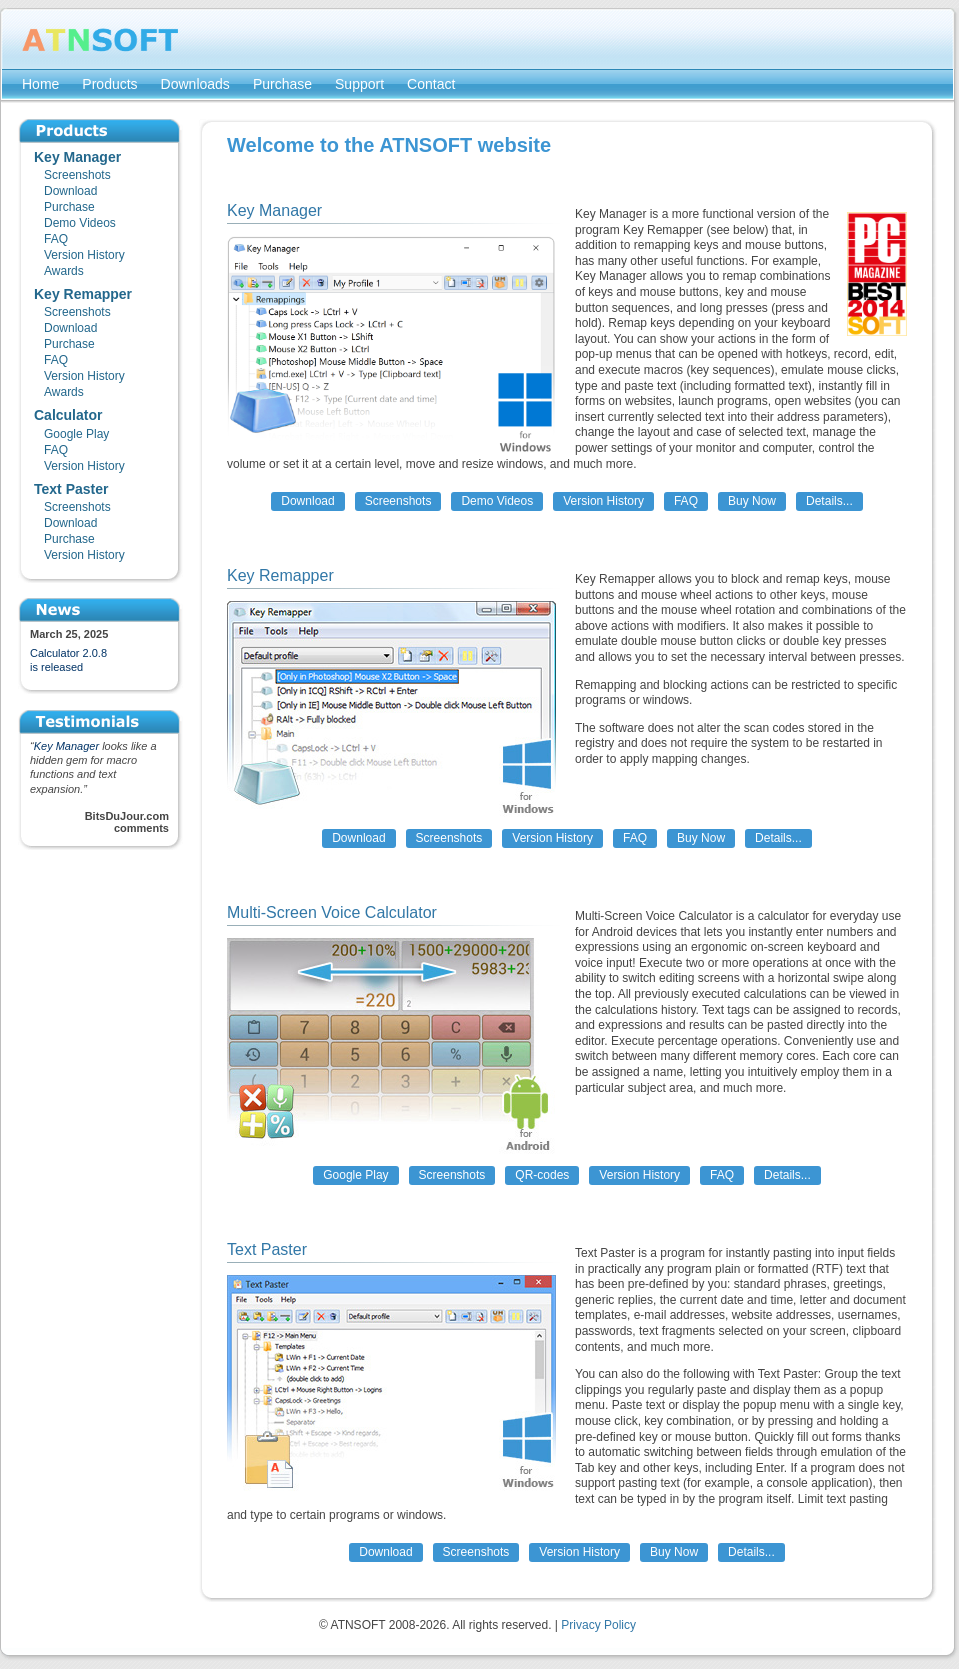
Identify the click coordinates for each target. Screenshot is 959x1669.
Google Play (355, 1175)
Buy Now (752, 501)
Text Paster (267, 1249)
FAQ (686, 501)
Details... (829, 501)
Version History (603, 501)
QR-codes (542, 1175)
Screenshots (398, 501)
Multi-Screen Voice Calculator (332, 912)
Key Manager (66, 746)
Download (307, 501)
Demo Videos (497, 501)
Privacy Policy (598, 1625)
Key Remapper (280, 575)
